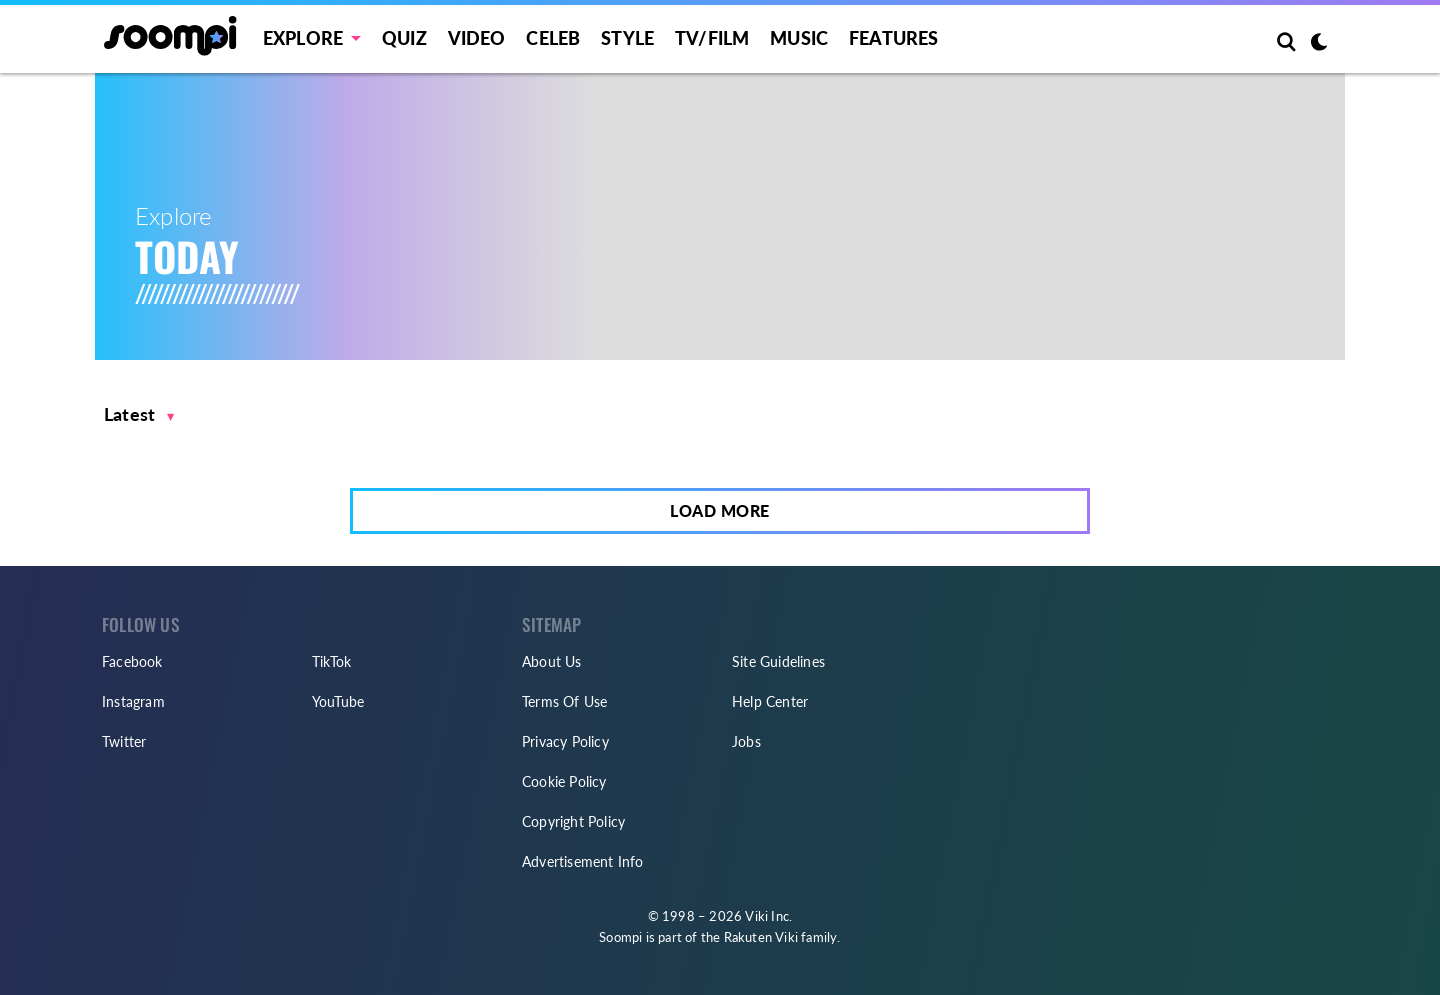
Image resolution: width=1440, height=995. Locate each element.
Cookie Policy (564, 781)
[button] (139, 414)
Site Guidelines (778, 661)
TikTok (331, 661)
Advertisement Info (583, 861)
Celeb (553, 38)
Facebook (132, 661)
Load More (720, 510)
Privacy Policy (565, 741)
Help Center (770, 701)
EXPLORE (303, 38)
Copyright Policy (573, 821)
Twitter (124, 741)
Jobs (746, 741)
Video (477, 38)
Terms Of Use (564, 701)
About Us (552, 661)
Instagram (133, 701)
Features (894, 38)
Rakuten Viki (761, 937)
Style (627, 38)
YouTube (338, 701)
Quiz (404, 38)
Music (799, 38)
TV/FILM (712, 38)
